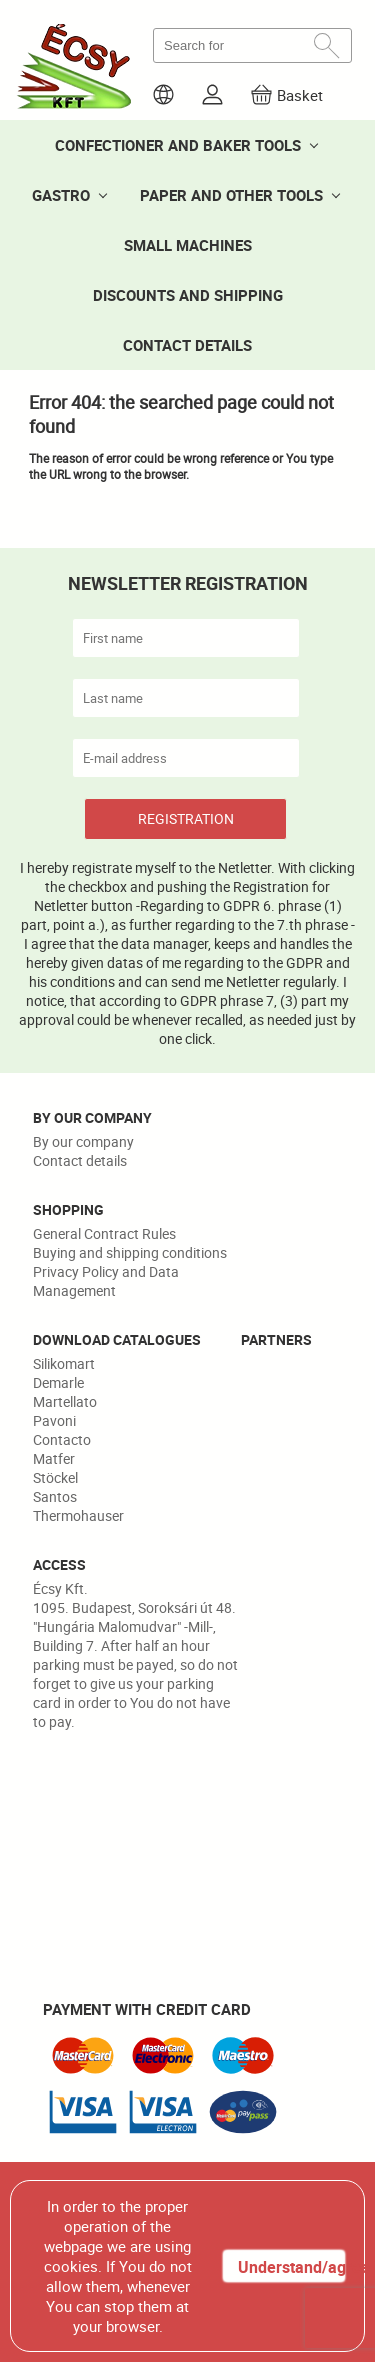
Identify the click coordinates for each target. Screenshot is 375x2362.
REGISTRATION (186, 818)
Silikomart (64, 1363)
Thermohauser (78, 1515)
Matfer (54, 1458)
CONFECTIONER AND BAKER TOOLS (178, 145)
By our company (83, 1141)
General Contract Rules (104, 1233)
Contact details (80, 1160)
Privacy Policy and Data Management (106, 1281)
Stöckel (55, 1477)
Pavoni (54, 1420)
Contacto (62, 1439)
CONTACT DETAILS (187, 345)
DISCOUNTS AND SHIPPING (188, 295)
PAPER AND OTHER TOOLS (231, 195)
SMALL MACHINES (188, 245)
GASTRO (61, 195)
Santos (55, 1496)
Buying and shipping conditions (130, 1252)
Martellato (65, 1401)
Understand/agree (291, 2267)
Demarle (58, 1382)
